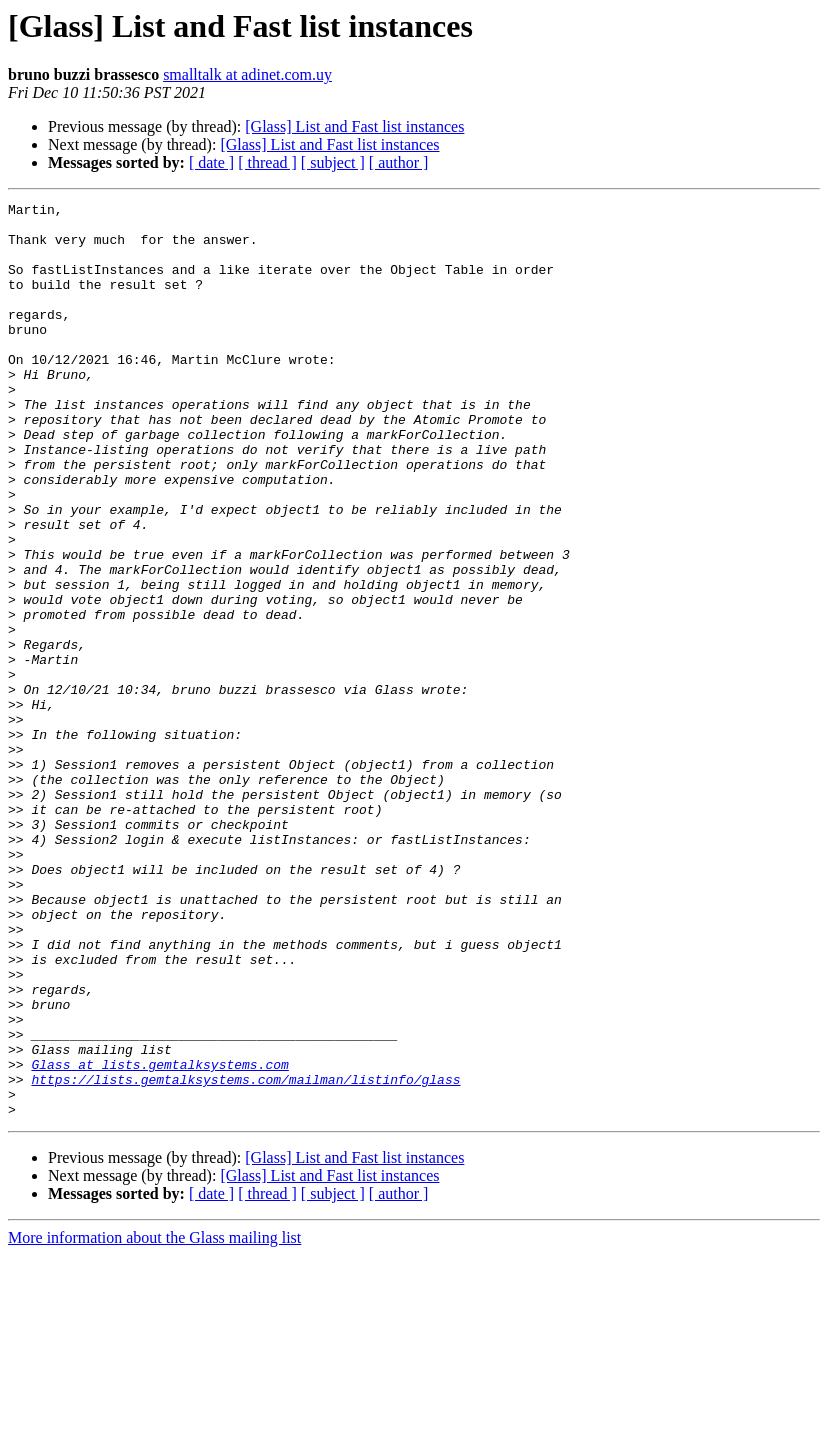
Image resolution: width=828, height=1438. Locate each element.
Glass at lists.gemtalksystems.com (159, 1238)
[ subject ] (333, 162)
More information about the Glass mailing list (154, 1420)
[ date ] (211, 162)
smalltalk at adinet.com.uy (247, 74)
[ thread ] (267, 162)
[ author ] (399, 162)
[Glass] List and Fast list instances (354, 126)
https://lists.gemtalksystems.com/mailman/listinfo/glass (245, 1256)
